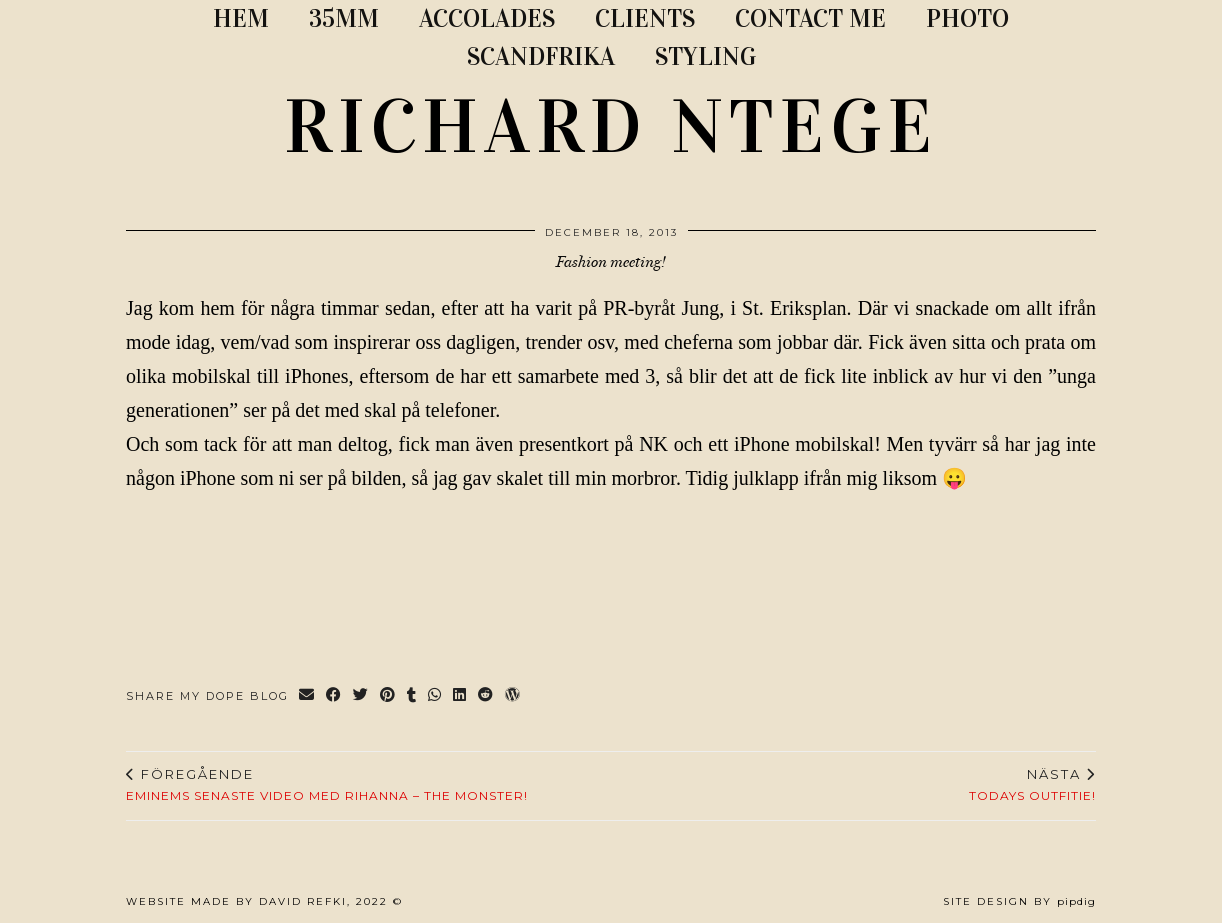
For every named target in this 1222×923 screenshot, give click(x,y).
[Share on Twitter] (361, 696)
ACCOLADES (487, 18)
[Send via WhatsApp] (435, 696)
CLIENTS (645, 18)
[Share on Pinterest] (388, 696)
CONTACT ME (810, 18)
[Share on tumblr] (412, 696)
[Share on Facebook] (334, 696)
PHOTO (967, 18)
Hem (241, 18)
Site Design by (1019, 901)
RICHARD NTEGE (611, 127)
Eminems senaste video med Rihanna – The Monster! (327, 785)
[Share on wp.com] (513, 696)
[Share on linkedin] (460, 696)
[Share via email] (307, 696)
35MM (344, 18)
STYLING (705, 56)
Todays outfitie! (1032, 785)
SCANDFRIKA (541, 56)
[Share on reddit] (486, 696)
